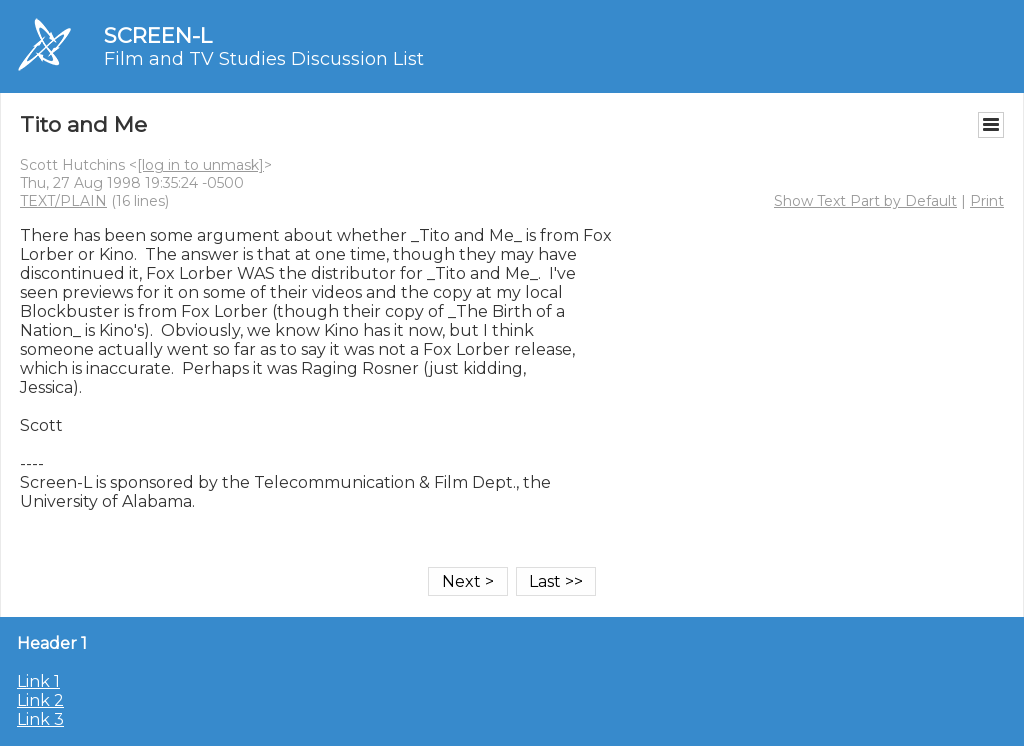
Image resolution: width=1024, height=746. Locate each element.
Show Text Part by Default (865, 201)
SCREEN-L (158, 35)
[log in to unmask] (200, 165)
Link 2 (40, 700)
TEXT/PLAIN (63, 201)
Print (987, 201)
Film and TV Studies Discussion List (264, 59)
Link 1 (38, 681)
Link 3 (40, 719)
